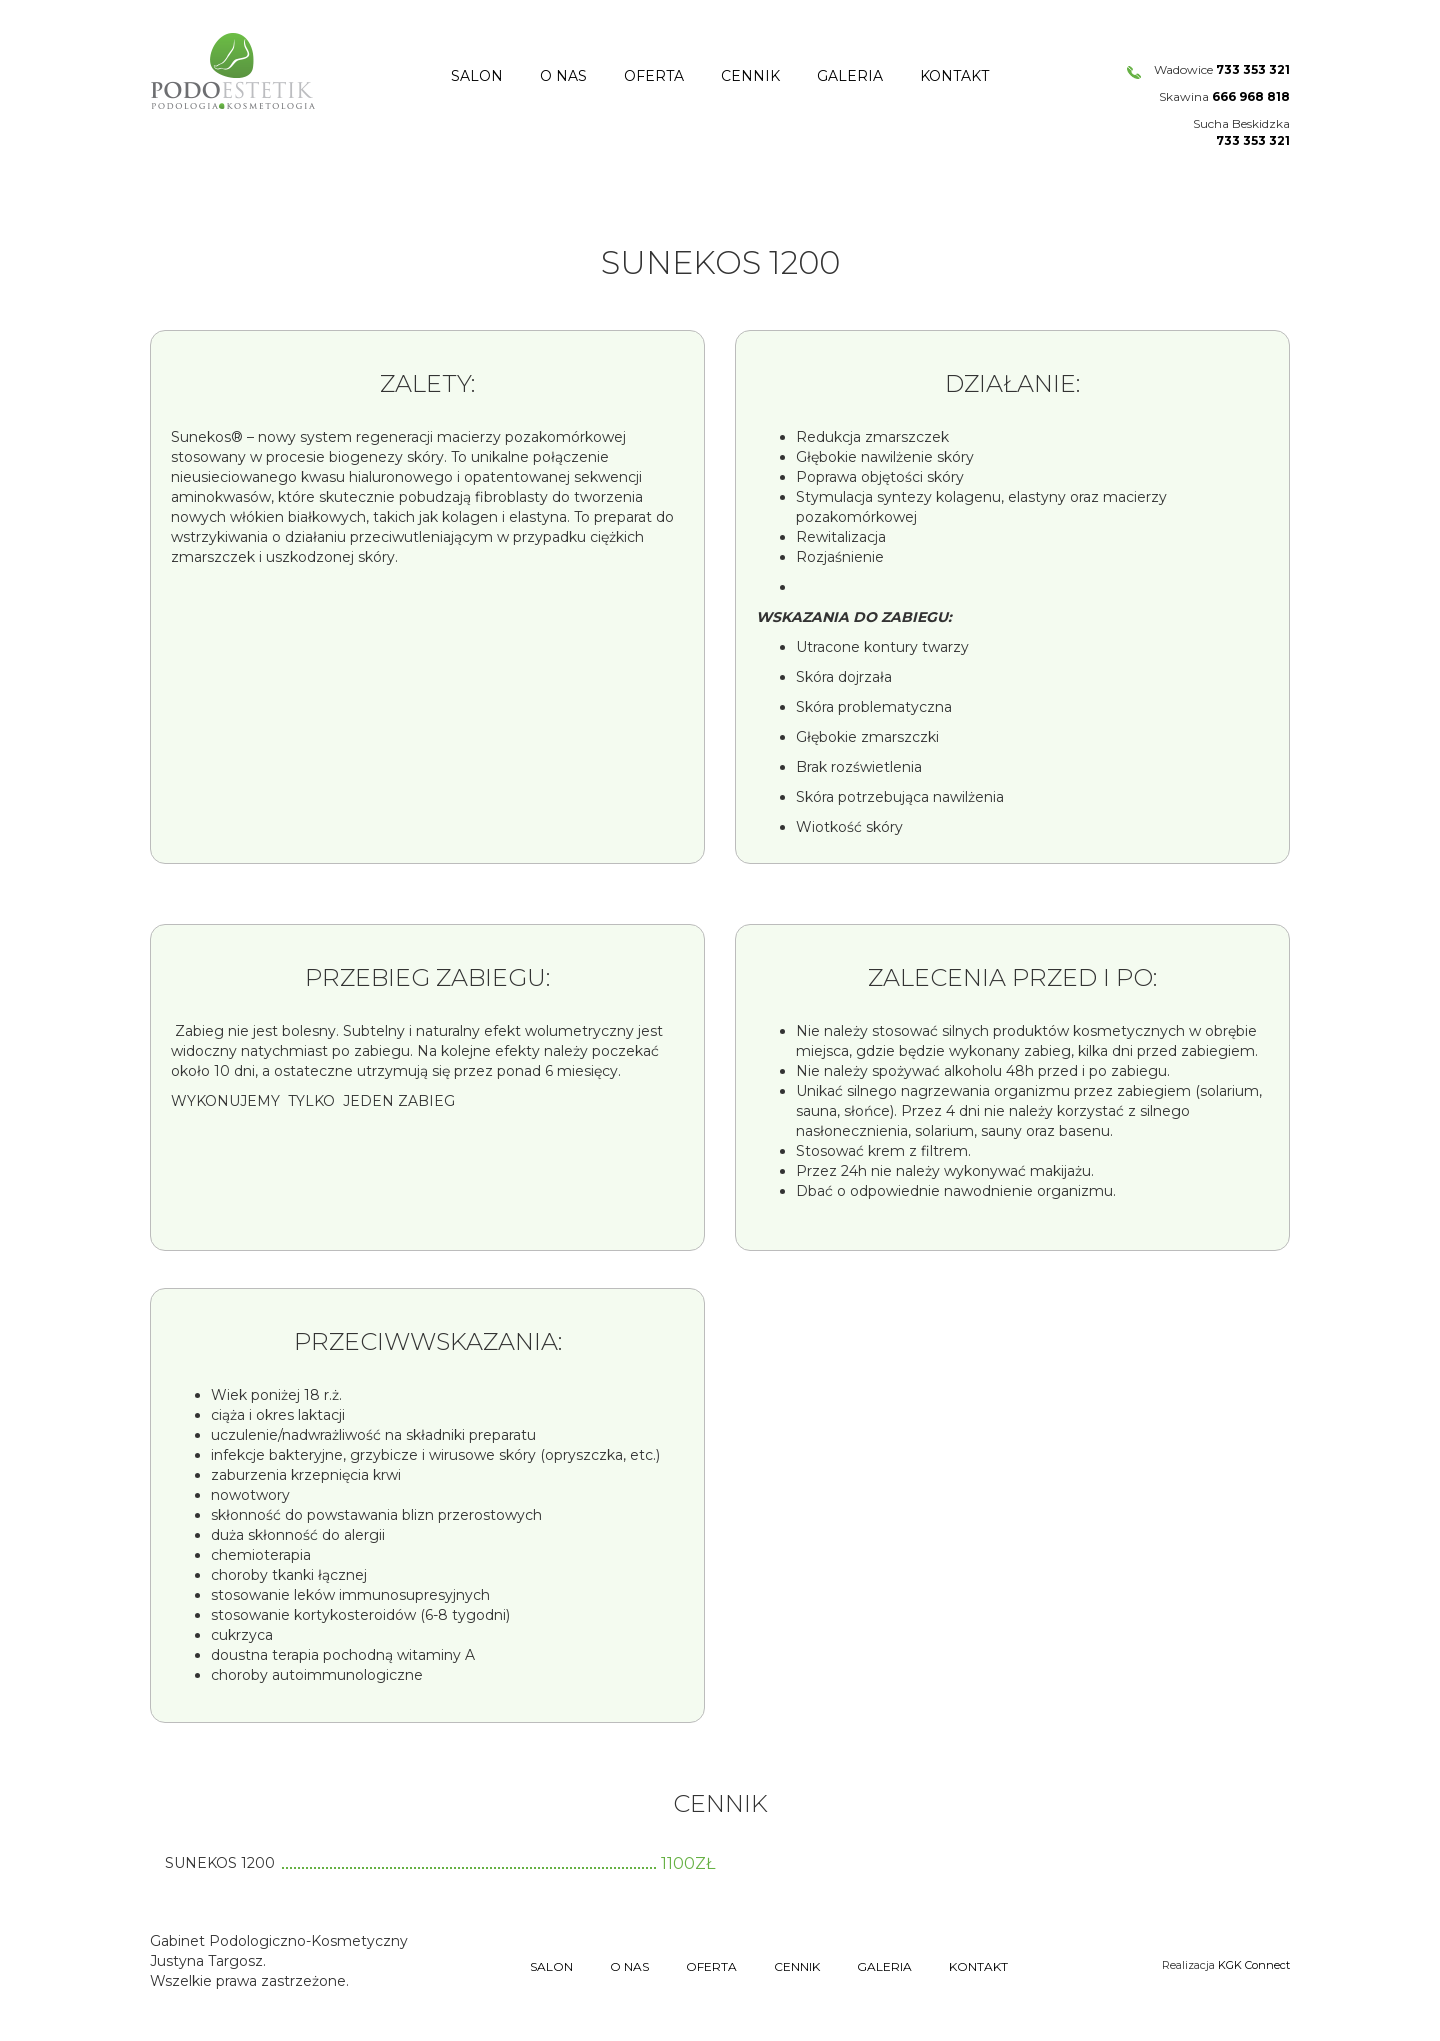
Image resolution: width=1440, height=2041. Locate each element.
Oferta (654, 76)
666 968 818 (1251, 96)
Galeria (850, 76)
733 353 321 (1253, 69)
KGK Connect (1254, 1965)
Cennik (750, 76)
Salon (477, 76)
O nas (563, 76)
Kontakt (954, 76)
